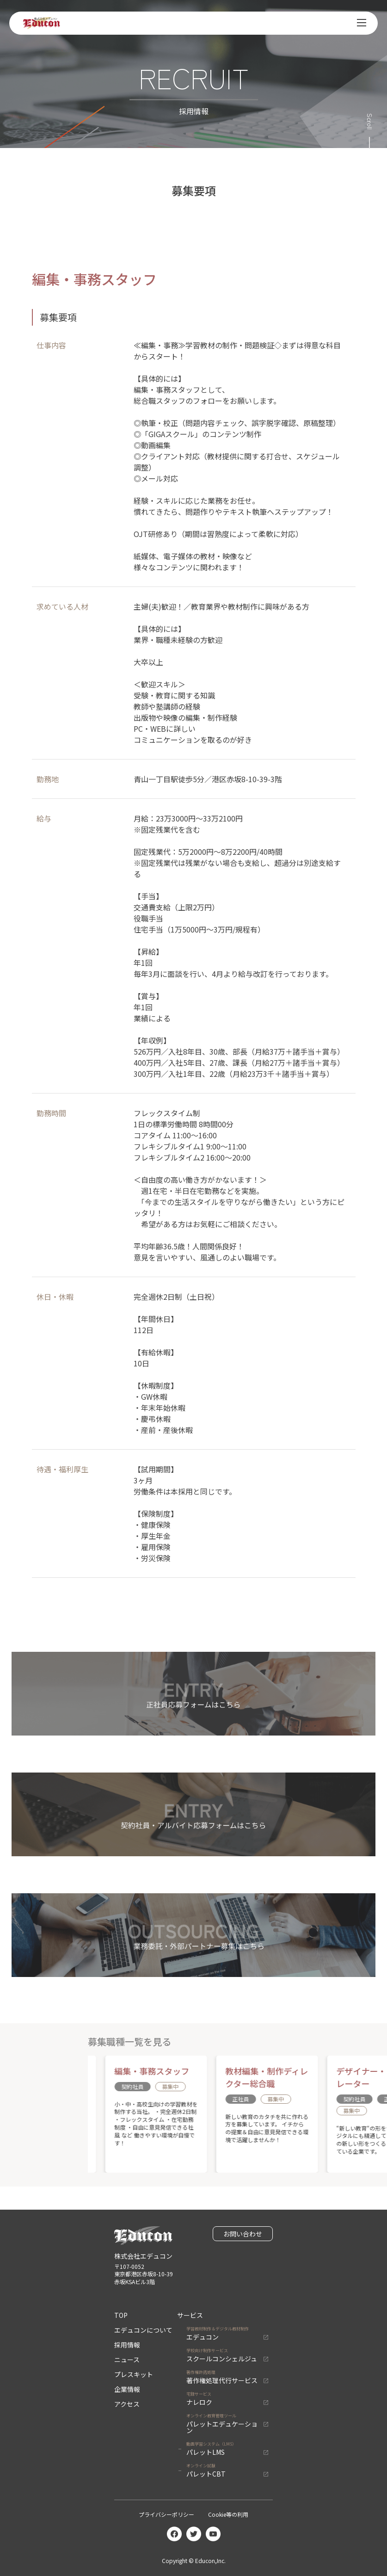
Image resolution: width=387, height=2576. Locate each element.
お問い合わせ (242, 2233)
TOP (121, 2315)
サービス (190, 2315)
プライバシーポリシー (166, 2514)
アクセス (127, 2404)
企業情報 (127, 2389)
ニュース (127, 2359)
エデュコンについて (143, 2330)
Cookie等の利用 (228, 2514)
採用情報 (127, 2344)
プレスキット (133, 2374)
